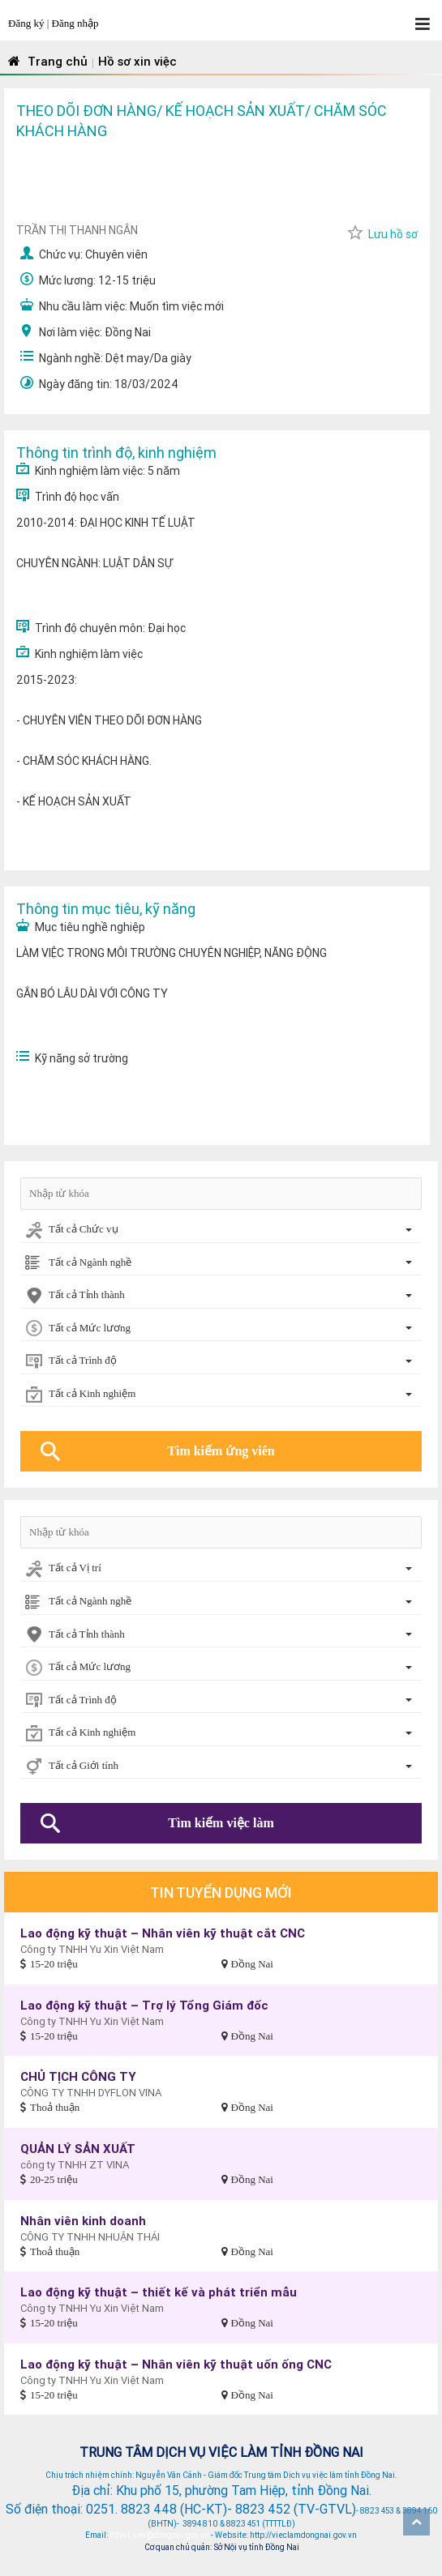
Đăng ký (27, 23)
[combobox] (221, 1230)
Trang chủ (46, 61)
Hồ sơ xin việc (137, 61)
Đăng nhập (75, 23)
